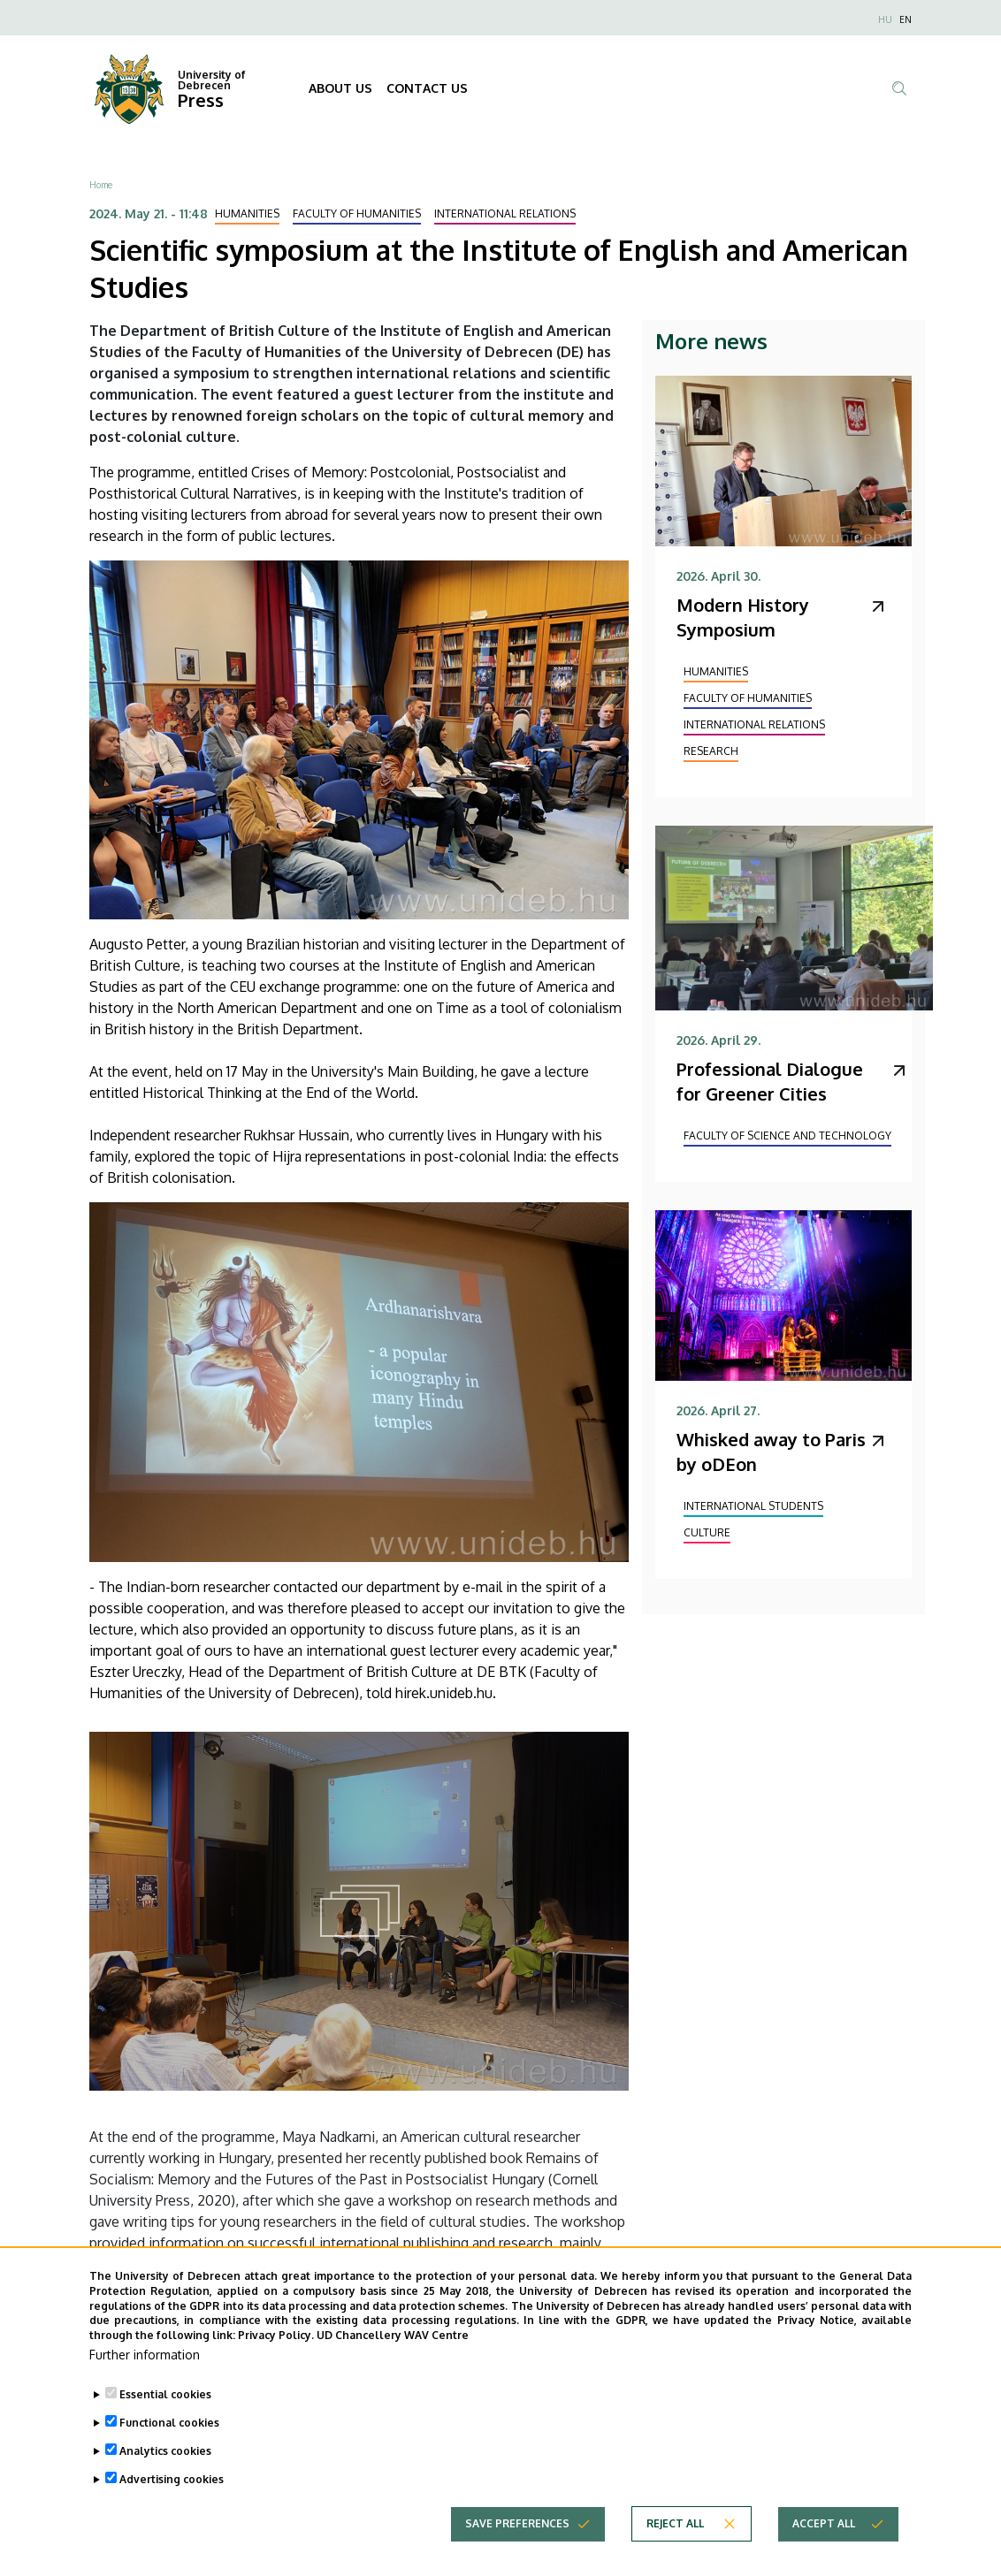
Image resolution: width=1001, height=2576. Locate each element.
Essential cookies (165, 2412)
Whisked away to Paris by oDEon (771, 1451)
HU (885, 19)
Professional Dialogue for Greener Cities (769, 1081)
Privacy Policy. (276, 2353)
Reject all (675, 2541)
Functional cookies (169, 2440)
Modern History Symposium (742, 617)
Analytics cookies (165, 2468)
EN (905, 19)
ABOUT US (340, 87)
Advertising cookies (171, 2497)
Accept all (823, 2541)
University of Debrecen (212, 80)
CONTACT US (427, 87)
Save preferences (517, 2541)
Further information (144, 2372)
